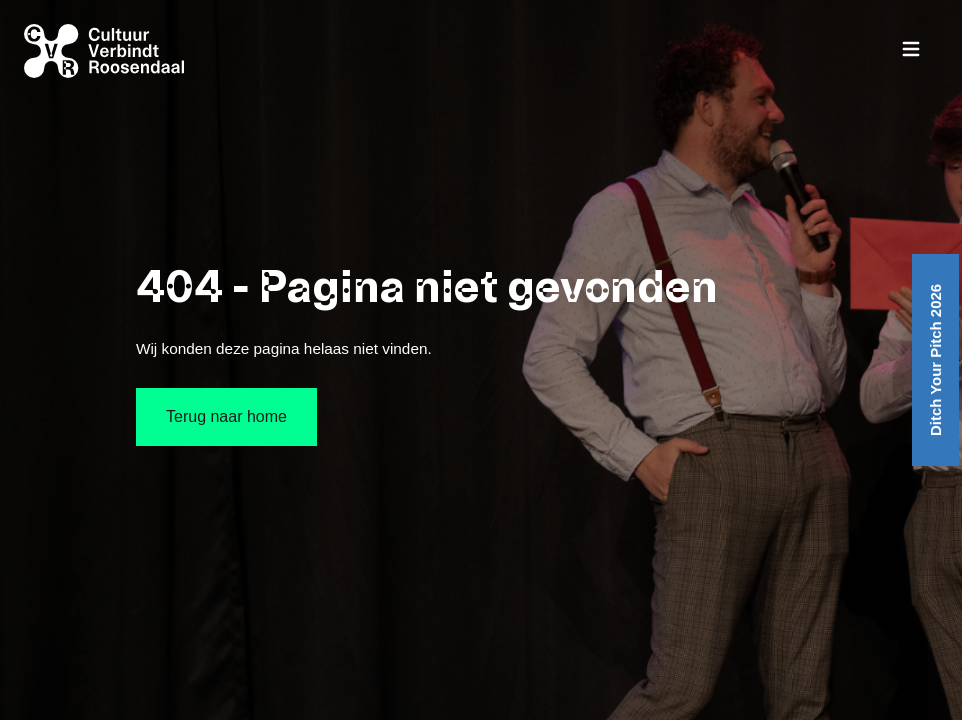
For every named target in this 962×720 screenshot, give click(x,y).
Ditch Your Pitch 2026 (935, 360)
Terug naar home (226, 416)
